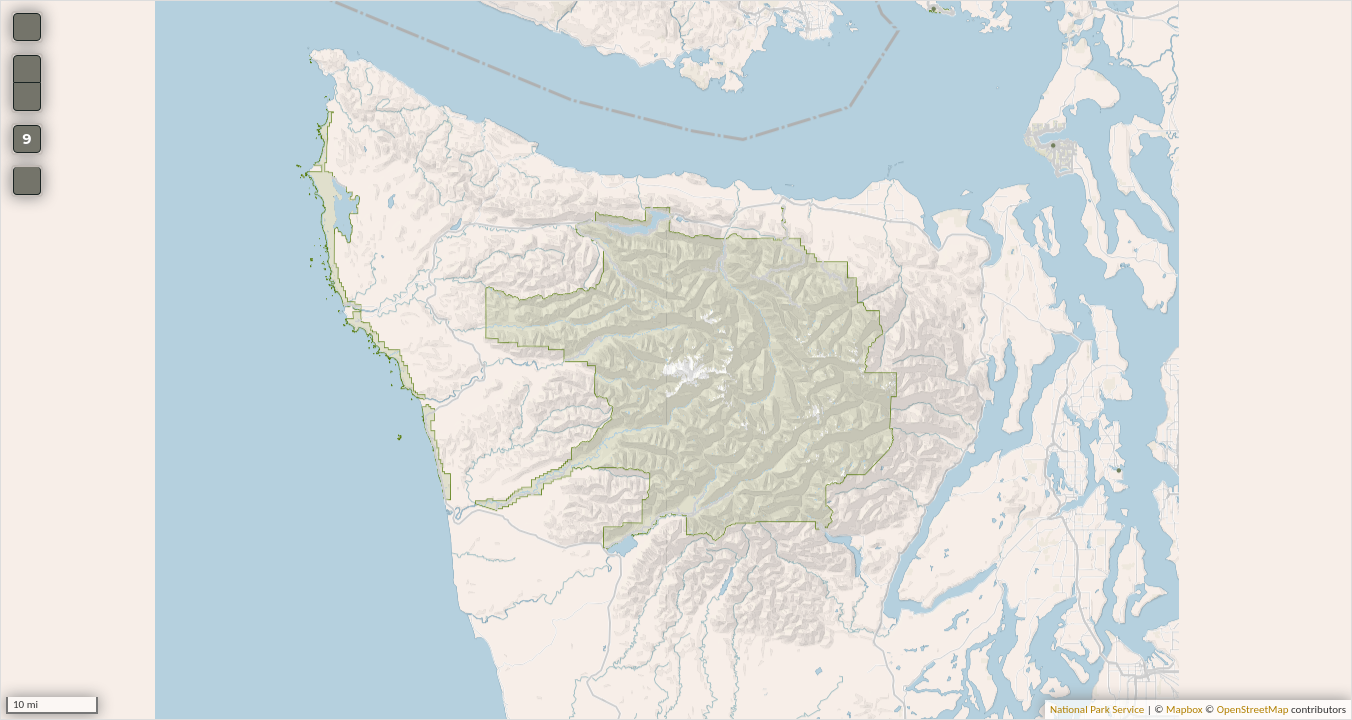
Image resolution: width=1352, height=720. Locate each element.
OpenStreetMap (1253, 709)
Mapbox (1184, 709)
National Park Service (1097, 709)
